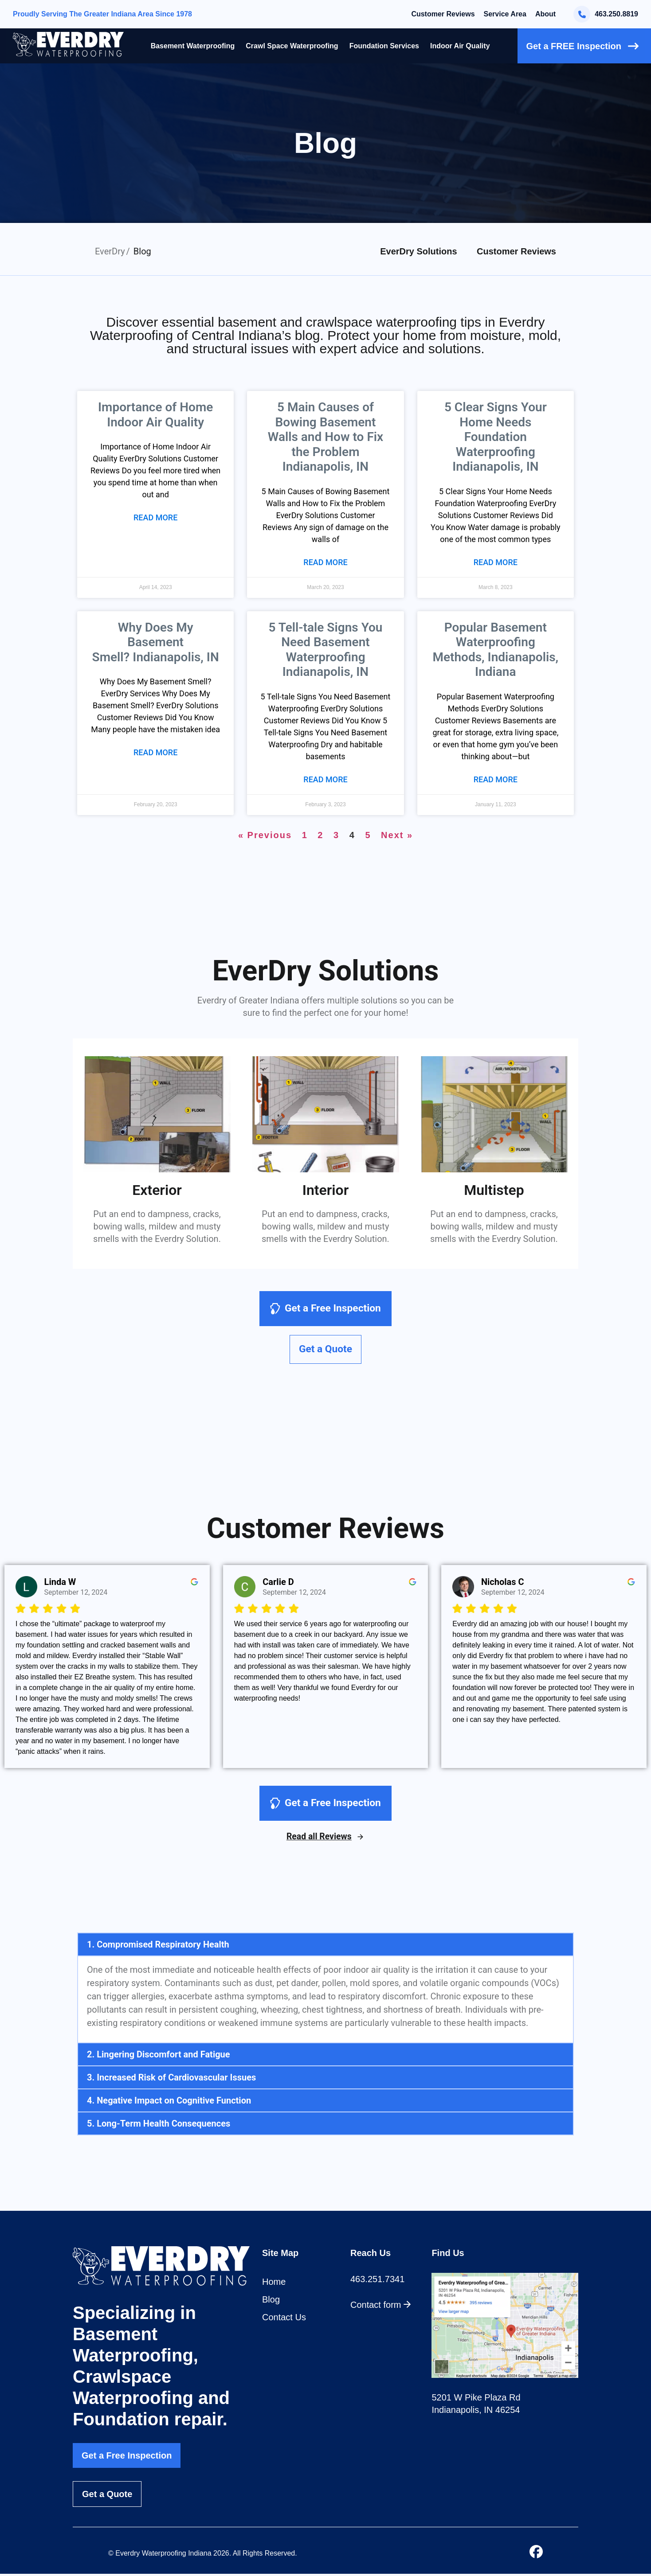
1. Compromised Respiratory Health (158, 1946)
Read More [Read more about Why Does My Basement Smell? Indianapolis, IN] (155, 752)
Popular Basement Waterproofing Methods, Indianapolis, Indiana (495, 649)
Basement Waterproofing (193, 46)
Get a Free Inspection (127, 2458)
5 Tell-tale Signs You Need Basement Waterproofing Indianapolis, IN (326, 649)
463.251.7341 (377, 2281)
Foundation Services (384, 46)
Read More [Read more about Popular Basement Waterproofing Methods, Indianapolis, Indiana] (496, 779)
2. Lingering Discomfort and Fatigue (158, 2056)
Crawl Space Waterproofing (292, 46)
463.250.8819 (605, 14)
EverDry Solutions (418, 251)
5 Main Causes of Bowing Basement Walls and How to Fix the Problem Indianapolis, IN (325, 437)
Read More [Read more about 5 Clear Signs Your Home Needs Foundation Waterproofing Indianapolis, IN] (496, 562)
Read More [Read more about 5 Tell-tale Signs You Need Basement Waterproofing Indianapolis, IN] (325, 779)
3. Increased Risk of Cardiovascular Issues (171, 2079)
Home (274, 2283)
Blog (271, 2301)
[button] (325, 1946)
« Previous (265, 835)
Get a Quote (107, 2496)
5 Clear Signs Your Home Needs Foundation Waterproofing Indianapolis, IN (495, 437)
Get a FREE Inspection (582, 46)
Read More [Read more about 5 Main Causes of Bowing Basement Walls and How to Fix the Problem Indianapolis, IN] (325, 562)
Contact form (380, 2306)
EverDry (110, 251)
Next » (397, 835)
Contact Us (284, 2319)
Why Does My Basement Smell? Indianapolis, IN (155, 642)
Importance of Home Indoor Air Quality (155, 414)
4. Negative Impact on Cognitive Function (169, 2102)
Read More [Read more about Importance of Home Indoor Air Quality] (155, 517)
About (545, 14)
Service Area (505, 14)
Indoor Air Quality (460, 46)
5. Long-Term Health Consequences (158, 2125)
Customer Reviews (443, 14)
